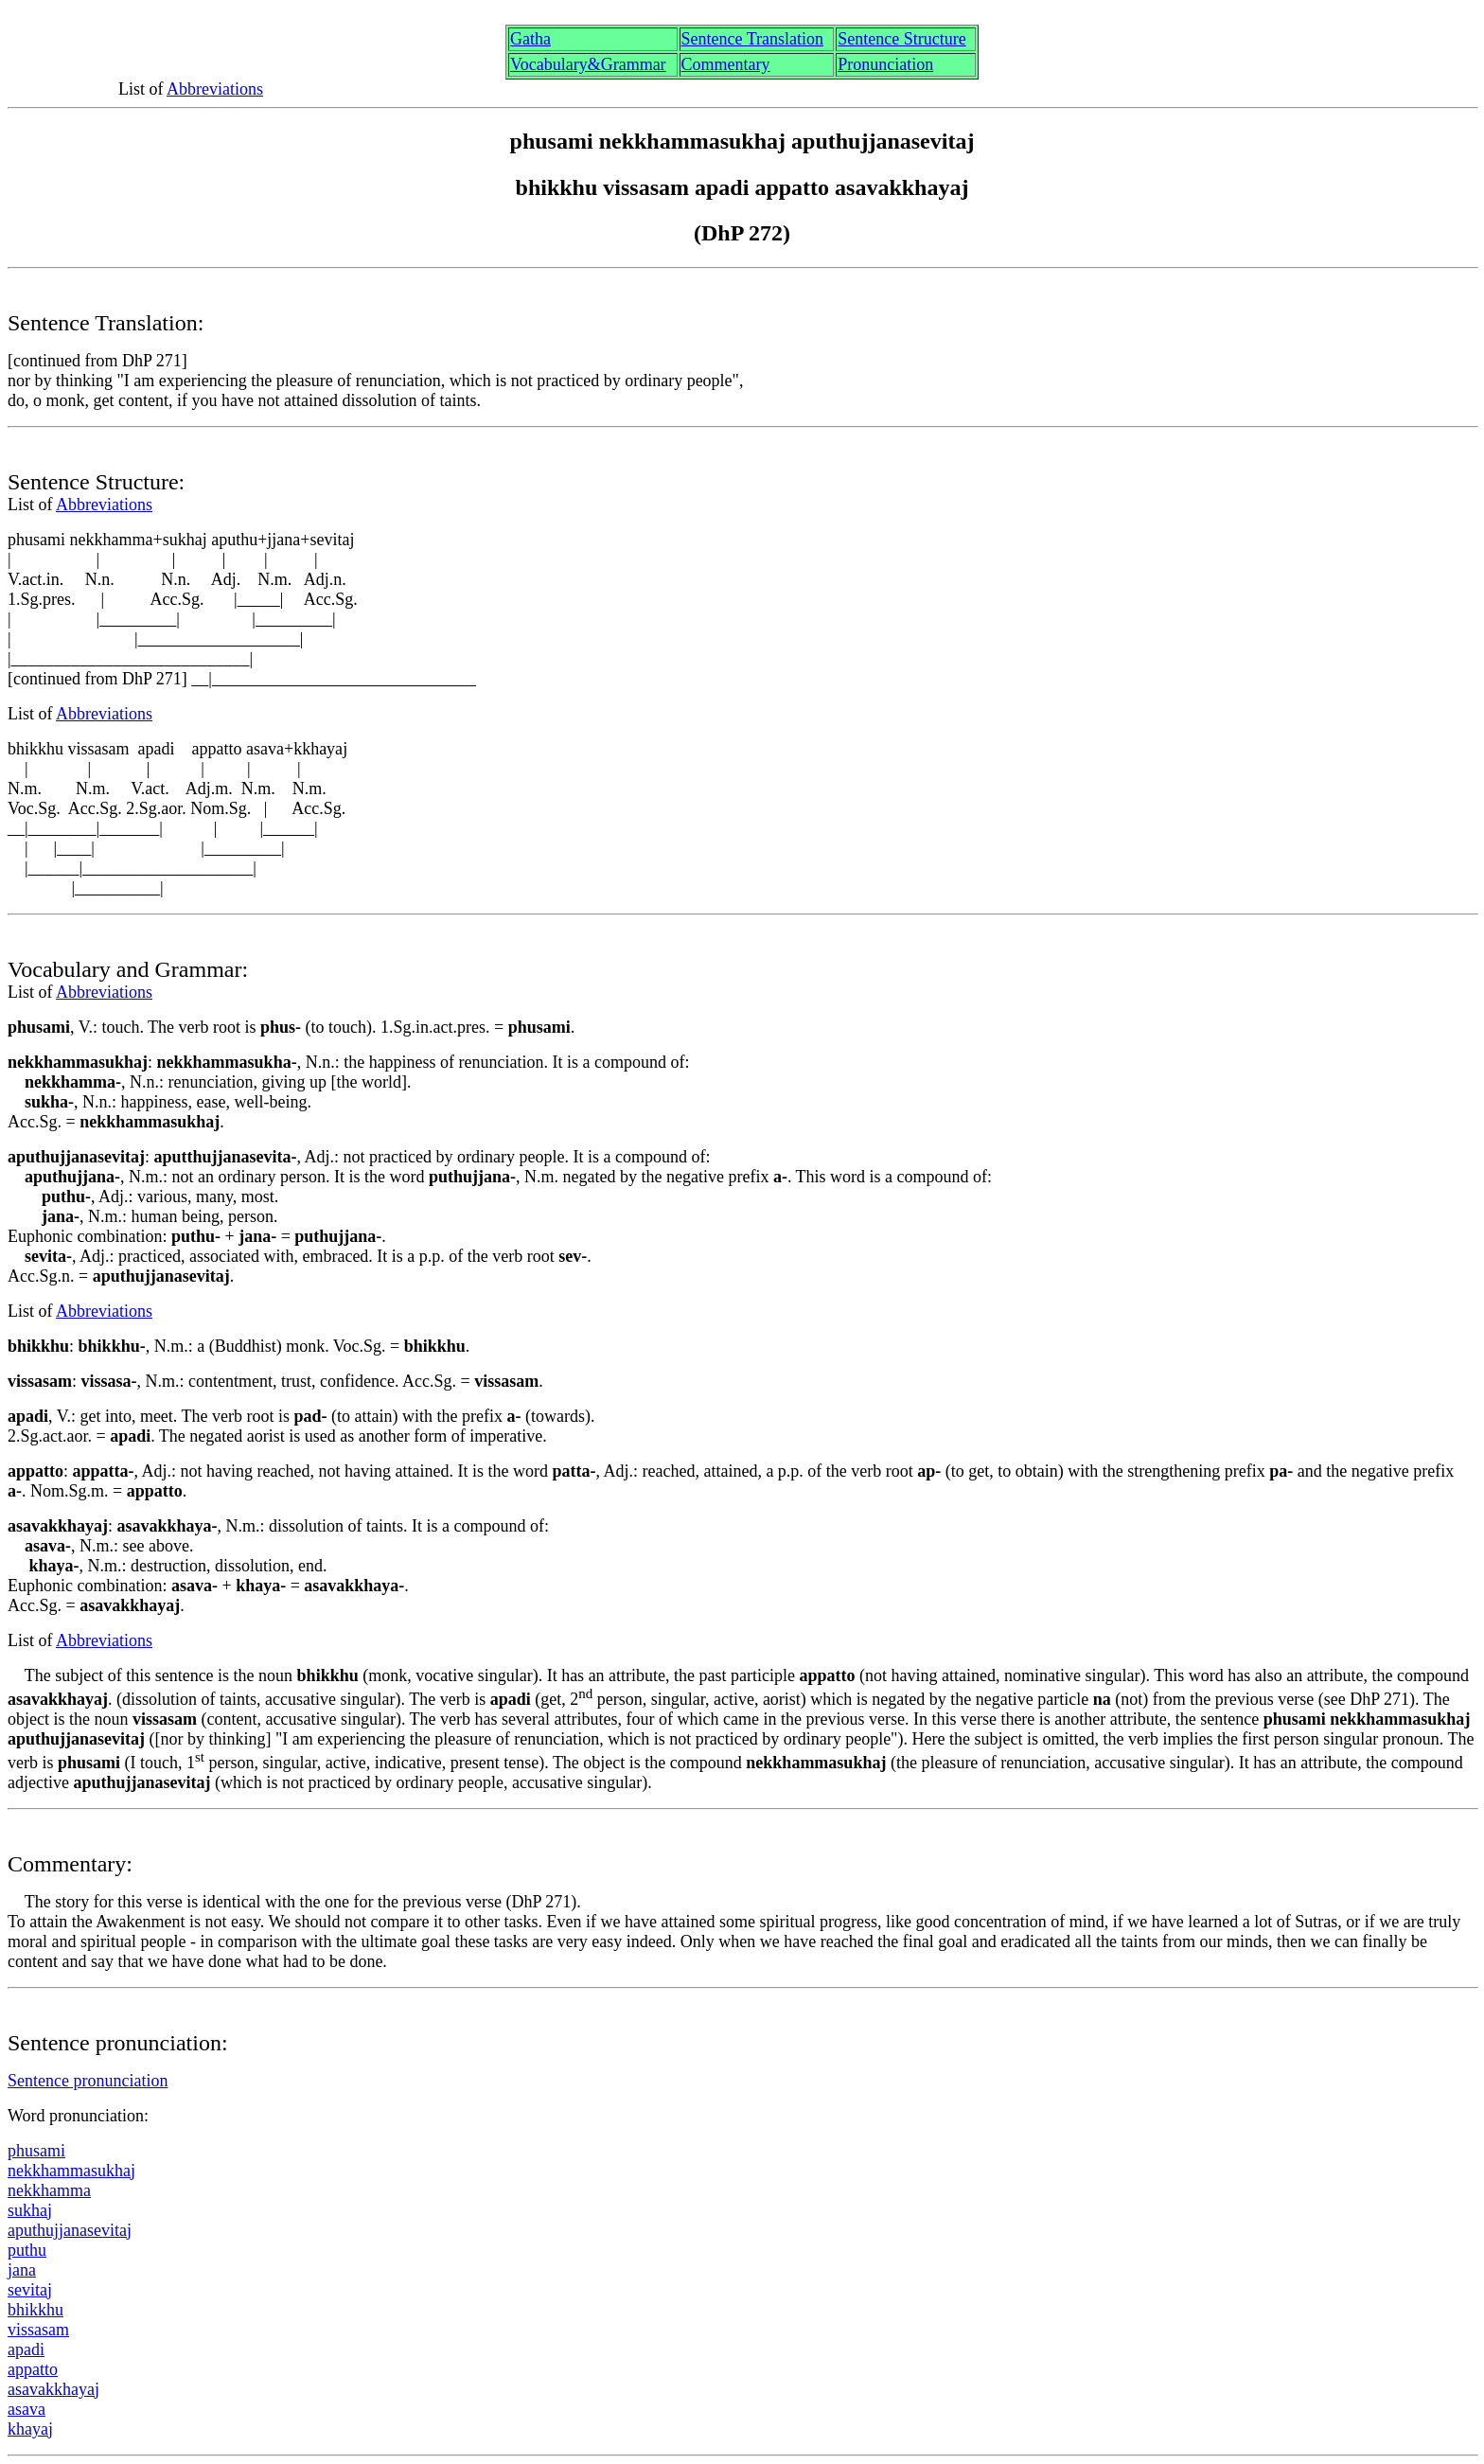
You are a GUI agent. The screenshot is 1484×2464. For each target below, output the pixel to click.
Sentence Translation (752, 38)
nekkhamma (49, 2190)
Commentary (725, 64)
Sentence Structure (901, 38)
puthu (27, 2250)
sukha (30, 2210)
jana (22, 2269)
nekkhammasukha (71, 2170)
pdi (26, 2349)
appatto (33, 2369)
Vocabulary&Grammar (588, 64)
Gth (530, 38)
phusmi (36, 2150)
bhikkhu (35, 2309)
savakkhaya (53, 2389)
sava (26, 2409)
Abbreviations (215, 89)
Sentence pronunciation (88, 2080)
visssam (38, 2329)
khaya (30, 2429)
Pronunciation (885, 64)
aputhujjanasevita (70, 2230)
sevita (30, 2289)
